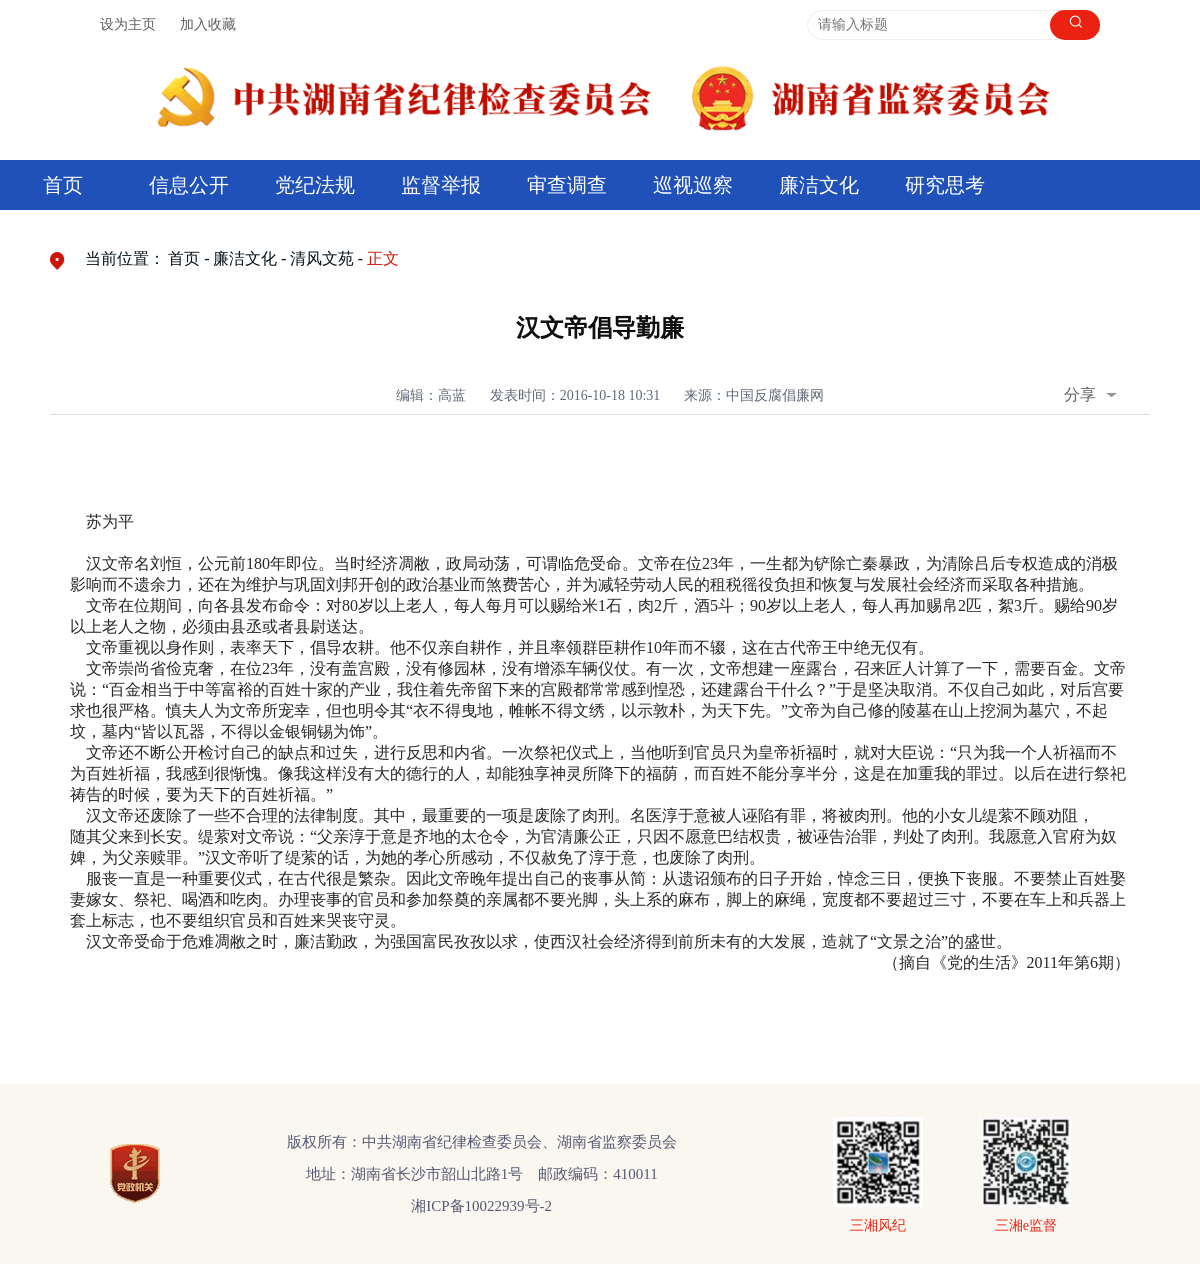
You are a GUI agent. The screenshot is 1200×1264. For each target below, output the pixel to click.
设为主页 (128, 24)
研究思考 (945, 185)
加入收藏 (208, 24)
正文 (383, 258)
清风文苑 (322, 258)
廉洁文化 (819, 185)
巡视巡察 (693, 185)
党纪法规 (315, 185)
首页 (63, 185)
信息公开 (189, 185)
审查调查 (567, 185)
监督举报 (441, 185)
